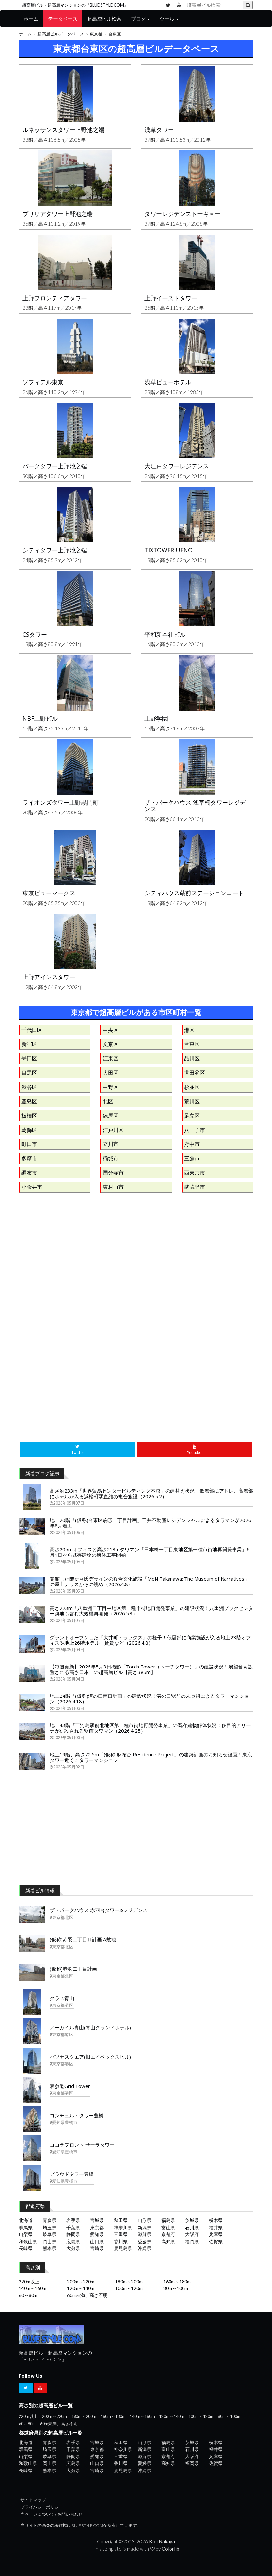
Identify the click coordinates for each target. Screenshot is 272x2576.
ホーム (31, 18)
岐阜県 (49, 2234)
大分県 (73, 2248)
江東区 (110, 1058)
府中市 (192, 1144)
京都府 (168, 2234)
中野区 (110, 1087)
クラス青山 (62, 1998)
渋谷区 (29, 1087)
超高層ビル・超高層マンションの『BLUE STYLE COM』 (75, 4)
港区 (189, 1030)
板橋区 (29, 1115)
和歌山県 (28, 2241)
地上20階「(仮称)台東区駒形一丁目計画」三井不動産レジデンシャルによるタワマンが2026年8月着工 (150, 1523)
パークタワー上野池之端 (54, 466)
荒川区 (192, 1101)
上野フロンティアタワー (54, 298)
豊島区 (29, 1101)
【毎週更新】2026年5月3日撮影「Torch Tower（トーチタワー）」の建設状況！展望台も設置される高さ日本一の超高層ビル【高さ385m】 (151, 1669)
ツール (169, 18)
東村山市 (113, 1187)
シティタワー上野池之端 (54, 550)
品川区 (192, 1058)
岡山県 (49, 2241)
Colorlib (170, 2549)
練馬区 (110, 1115)
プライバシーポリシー (41, 2507)
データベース (62, 18)
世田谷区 (194, 1072)
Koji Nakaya (162, 2541)
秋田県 (121, 2220)
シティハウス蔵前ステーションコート (194, 893)
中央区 (110, 1030)
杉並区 (192, 1087)
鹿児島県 (123, 2248)
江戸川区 (113, 1130)
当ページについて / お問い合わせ (51, 2514)
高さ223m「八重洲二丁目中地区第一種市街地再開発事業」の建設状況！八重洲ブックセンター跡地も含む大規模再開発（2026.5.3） (151, 1611)
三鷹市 (192, 1158)
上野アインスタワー (48, 977)
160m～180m (177, 2281)
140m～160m (32, 2288)
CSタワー (34, 634)
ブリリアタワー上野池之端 (57, 214)
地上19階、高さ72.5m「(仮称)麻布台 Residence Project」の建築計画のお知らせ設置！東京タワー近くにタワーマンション (151, 1757)
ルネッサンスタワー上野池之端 (63, 130)
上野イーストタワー (170, 298)
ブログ (140, 18)
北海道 (26, 2220)
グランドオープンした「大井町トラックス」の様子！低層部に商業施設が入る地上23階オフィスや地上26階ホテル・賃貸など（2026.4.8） (150, 1640)
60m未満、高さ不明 (87, 2295)
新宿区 (29, 1044)
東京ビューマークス (48, 893)
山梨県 (26, 2234)
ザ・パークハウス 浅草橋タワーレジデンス (195, 805)
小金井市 (31, 1187)
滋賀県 (144, 2234)
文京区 (110, 1044)
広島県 (73, 2241)
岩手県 (73, 2220)
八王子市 (194, 1130)
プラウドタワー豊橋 (72, 2174)
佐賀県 (216, 2241)
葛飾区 (29, 1130)
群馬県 (26, 2227)
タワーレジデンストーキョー (182, 214)
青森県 (49, 2220)
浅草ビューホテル (167, 382)
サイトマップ (33, 2500)
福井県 (216, 2227)
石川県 (192, 2227)
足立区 (192, 1115)
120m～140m (80, 2288)
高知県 (168, 2241)
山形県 (144, 2220)
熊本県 (49, 2248)
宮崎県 (97, 2248)
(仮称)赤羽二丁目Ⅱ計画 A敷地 (83, 1939)
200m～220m (80, 2281)
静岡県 (73, 2234)
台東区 (192, 1044)
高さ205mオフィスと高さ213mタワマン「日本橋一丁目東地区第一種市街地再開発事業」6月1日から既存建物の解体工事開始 (150, 1552)
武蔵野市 (194, 1187)
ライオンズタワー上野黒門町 (60, 802)
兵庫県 (216, 2234)
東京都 (96, 34)
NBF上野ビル (40, 718)
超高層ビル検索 (104, 18)
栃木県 (216, 2220)
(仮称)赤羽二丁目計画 (73, 1968)
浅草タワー (159, 130)
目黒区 (29, 1072)
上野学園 (156, 718)
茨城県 (192, 2220)
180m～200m (129, 2281)
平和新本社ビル (164, 634)
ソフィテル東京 (42, 382)
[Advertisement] (136, 1266)
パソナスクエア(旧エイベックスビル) (90, 2056)
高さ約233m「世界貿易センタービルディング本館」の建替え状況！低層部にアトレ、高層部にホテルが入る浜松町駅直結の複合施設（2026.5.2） (151, 1493)
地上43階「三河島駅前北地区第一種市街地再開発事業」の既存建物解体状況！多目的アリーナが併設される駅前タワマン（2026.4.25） (150, 1728)
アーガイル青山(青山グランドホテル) (90, 2027)
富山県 (168, 2227)
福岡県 (192, 2241)
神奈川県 (123, 2227)
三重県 (121, 2234)
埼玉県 (49, 2227)
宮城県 (97, 2220)
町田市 (29, 1144)
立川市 (110, 1144)
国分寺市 (113, 1172)
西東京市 (194, 1172)
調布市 (29, 1172)
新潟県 (144, 2227)
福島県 (168, 2220)
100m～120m (129, 2288)
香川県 (121, 2241)
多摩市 (29, 1158)
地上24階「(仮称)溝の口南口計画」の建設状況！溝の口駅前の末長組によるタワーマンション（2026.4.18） (149, 1699)
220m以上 (29, 2281)
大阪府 (192, 2234)
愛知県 (97, 2234)
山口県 (97, 2241)
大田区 (110, 1072)
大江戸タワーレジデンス (176, 466)
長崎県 (26, 2248)
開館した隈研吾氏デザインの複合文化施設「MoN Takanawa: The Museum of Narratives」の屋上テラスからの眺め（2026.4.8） (149, 1581)
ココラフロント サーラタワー (82, 2144)
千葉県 (73, 2227)
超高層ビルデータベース (60, 34)
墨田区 (29, 1058)
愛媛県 (144, 2241)
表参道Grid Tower (70, 2086)
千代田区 (31, 1030)
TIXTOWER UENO (168, 550)
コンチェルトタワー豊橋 (76, 2115)
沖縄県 (144, 2248)
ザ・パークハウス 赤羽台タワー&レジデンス (98, 1910)
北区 (108, 1101)
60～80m (28, 2295)
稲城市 (110, 1158)
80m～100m (175, 2288)
